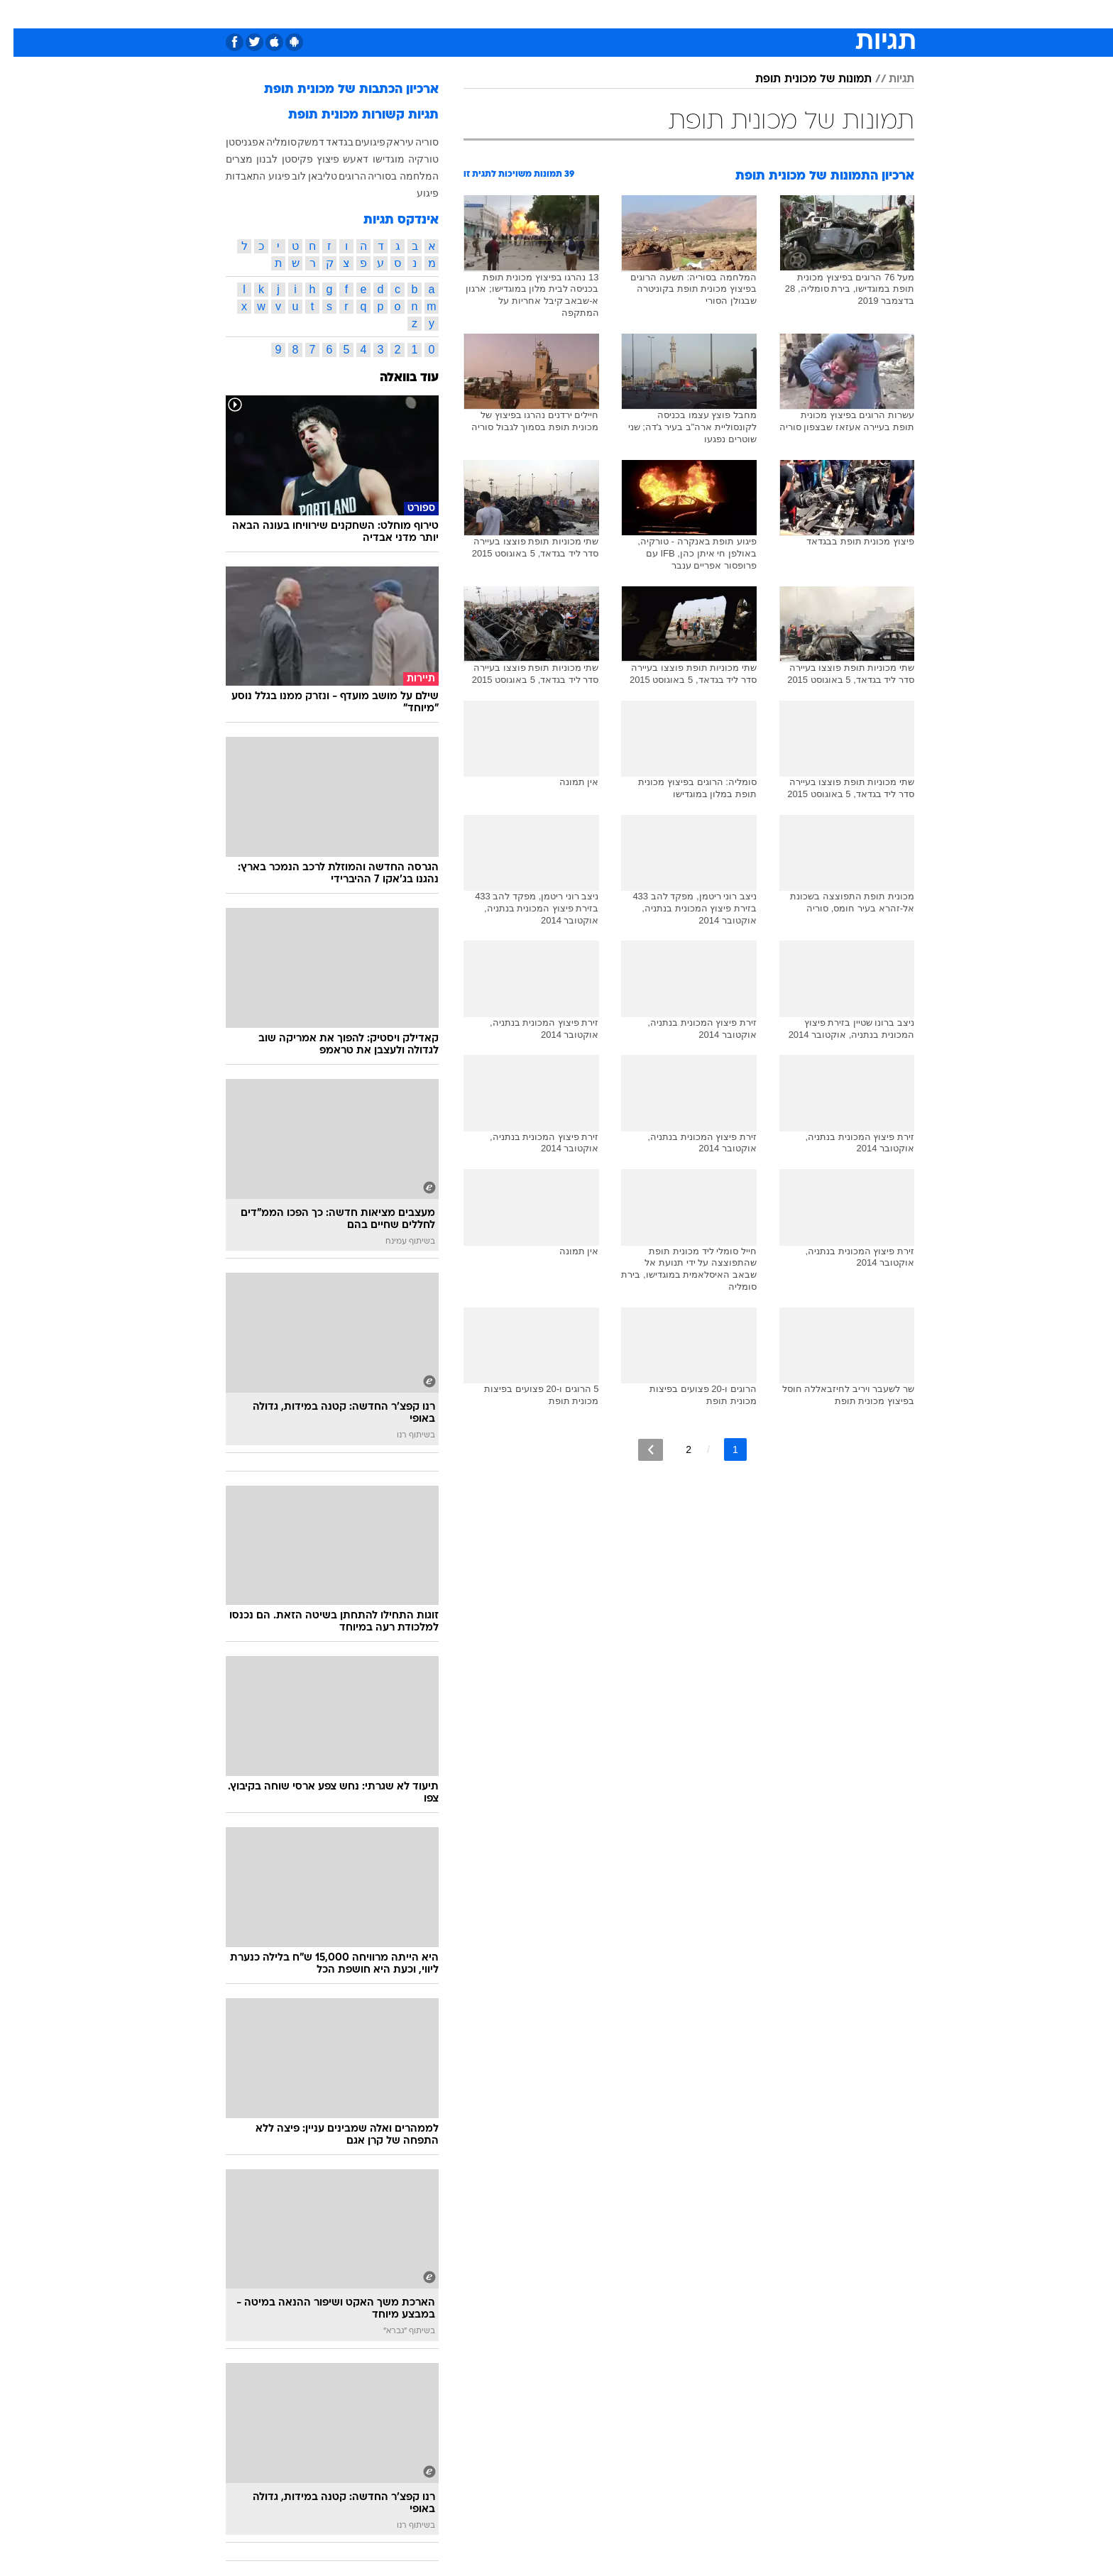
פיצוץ (314, 159)
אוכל (592, 14)
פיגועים (356, 142)
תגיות (888, 79)
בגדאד (326, 142)
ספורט (759, 14)
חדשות (807, 14)
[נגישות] (19, 14)
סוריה (413, 142)
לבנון (253, 159)
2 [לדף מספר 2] (675, 1449)
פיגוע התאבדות (244, 176)
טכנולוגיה (446, 14)
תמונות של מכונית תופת (800, 79)
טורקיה (410, 159)
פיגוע (414, 193)
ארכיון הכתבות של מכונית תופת (338, 90)
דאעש (342, 159)
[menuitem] (799, 14)
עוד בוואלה (395, 378)
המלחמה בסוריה (389, 176)
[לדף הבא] (637, 1450)
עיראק (386, 142)
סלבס (668, 14)
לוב (285, 176)
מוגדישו (375, 159)
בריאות (548, 14)
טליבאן (309, 176)
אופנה (394, 14)
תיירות (500, 14)
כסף (629, 14)
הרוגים (339, 176)
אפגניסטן (231, 142)
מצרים (225, 159)
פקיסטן (284, 159)
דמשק (297, 142)
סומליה (268, 142)
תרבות (713, 14)
